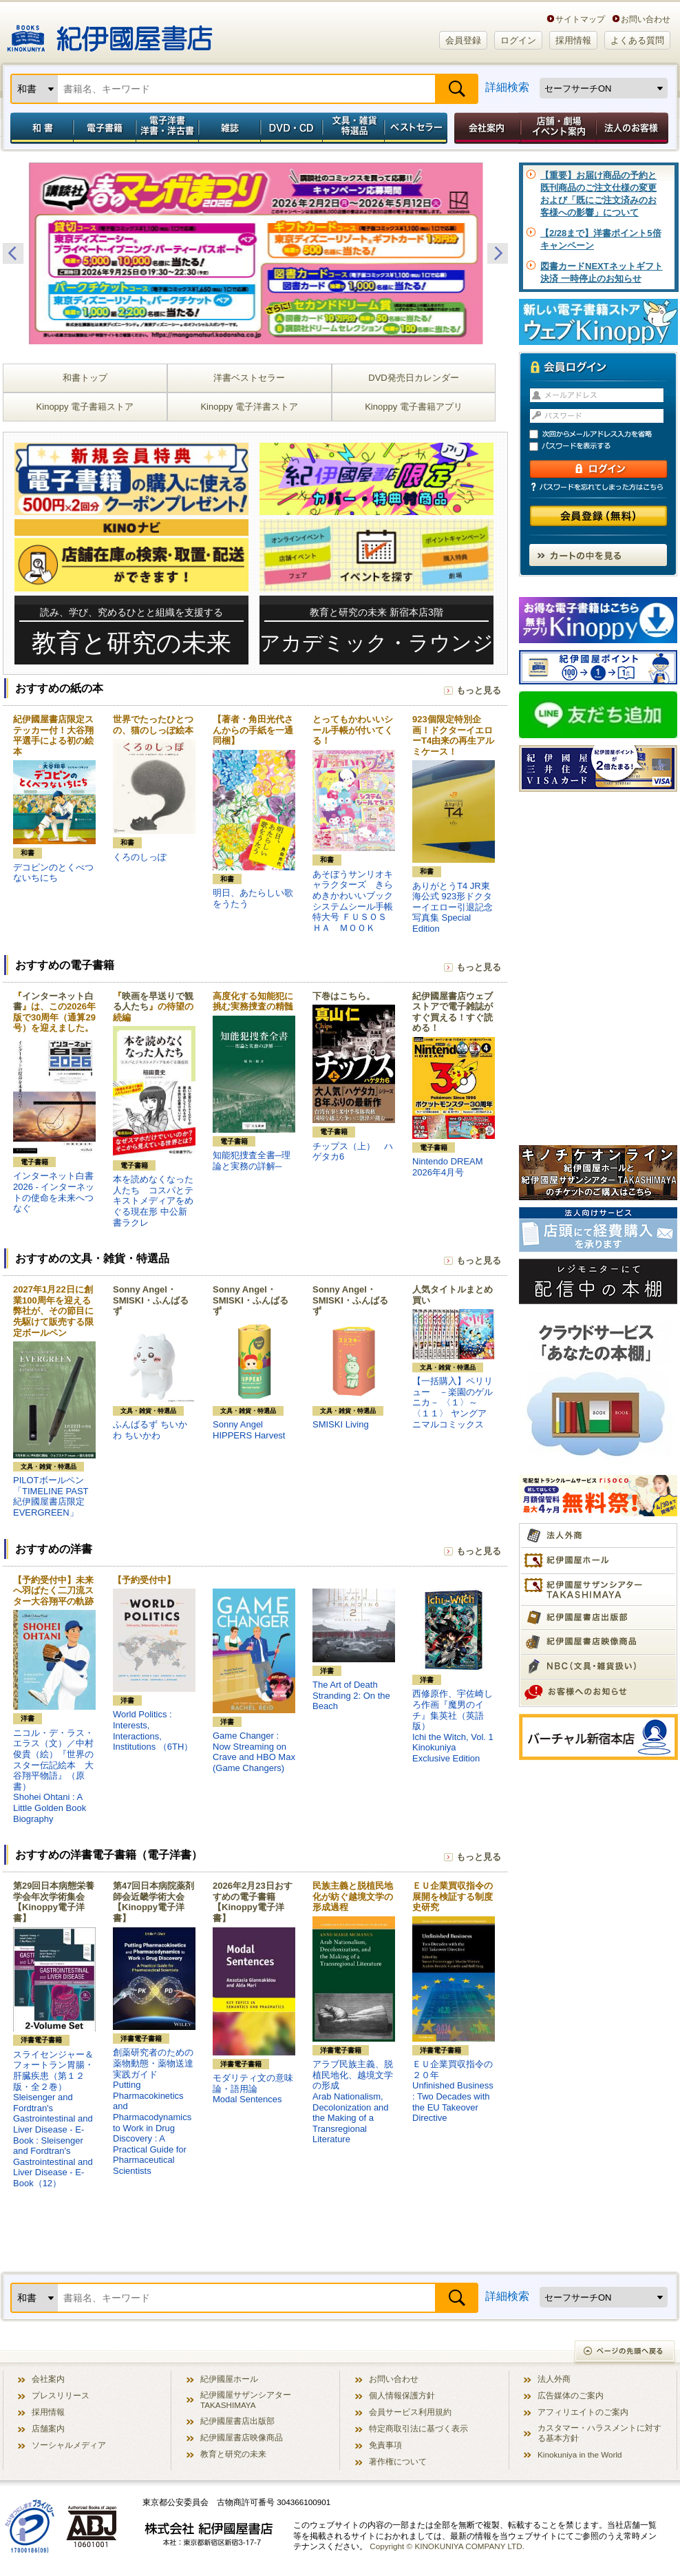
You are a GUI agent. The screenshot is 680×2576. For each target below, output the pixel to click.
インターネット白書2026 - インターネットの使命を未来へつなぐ (53, 1192)
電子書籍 (104, 128)
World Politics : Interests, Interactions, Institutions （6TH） (153, 1730)
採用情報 (573, 40)
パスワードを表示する (604, 446)
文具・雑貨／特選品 (354, 128)
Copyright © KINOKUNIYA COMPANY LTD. (447, 2546)
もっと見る (478, 690)
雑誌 (229, 128)
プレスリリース (60, 2395)
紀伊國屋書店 (110, 33)
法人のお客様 (633, 128)
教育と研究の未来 (233, 2453)
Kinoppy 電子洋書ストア (249, 406)
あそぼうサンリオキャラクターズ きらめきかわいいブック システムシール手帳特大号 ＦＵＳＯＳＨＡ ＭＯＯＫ (357, 901)
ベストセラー (417, 128)
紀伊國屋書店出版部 (237, 2420)
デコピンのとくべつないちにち (53, 872)
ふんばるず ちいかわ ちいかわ (150, 1430)
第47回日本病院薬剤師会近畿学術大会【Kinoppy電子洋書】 (153, 1902)
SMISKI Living (340, 1424)
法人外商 (554, 2378)
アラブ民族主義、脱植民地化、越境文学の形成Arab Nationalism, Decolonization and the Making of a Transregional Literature (352, 2101)
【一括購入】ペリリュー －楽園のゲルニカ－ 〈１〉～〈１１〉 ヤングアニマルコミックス (452, 1402)
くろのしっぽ (140, 857)
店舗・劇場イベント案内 (558, 128)
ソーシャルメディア (69, 2444)
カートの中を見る (598, 555)
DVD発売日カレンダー (413, 378)
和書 (39, 128)
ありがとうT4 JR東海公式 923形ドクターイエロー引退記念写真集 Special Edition (452, 907)
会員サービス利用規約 (410, 2411)
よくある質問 (637, 40)
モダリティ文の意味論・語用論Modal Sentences (253, 2088)
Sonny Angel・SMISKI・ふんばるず (151, 1300)
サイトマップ (580, 18)
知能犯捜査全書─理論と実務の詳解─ (251, 1160)
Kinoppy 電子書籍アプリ (414, 406)
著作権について (398, 2461)
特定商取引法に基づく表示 (418, 2428)
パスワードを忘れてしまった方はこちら (598, 487)
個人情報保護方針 (402, 2395)
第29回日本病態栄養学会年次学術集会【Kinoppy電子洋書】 (53, 1902)
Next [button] (497, 253)
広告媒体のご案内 (571, 2395)
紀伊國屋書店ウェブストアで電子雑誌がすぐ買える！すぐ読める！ (452, 1012)
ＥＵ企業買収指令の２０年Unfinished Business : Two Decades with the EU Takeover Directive (452, 2091)
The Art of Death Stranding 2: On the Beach (351, 1695)
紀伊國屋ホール (229, 2378)
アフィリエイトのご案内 (583, 2411)
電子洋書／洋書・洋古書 (167, 128)
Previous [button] (13, 253)
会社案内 (485, 128)
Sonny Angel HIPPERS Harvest (249, 1430)
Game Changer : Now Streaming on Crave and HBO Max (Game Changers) (254, 1751)
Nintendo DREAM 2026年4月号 (447, 1166)
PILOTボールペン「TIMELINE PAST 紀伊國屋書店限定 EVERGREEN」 (50, 1496)
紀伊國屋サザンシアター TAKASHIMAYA (245, 2399)
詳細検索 (507, 87)
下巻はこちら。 (343, 996)
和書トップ (85, 378)
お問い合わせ (645, 18)
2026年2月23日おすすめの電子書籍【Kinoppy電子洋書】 (253, 1902)
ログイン (518, 40)
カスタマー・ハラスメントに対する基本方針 (599, 2432)
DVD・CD (292, 128)
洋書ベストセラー (249, 378)
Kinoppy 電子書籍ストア (85, 406)
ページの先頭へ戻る (625, 2352)
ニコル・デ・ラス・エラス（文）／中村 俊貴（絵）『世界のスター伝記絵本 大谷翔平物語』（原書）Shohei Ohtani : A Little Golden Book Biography (53, 1776)
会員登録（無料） (598, 516)
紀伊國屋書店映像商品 (241, 2437)
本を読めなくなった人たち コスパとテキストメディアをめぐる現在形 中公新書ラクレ (153, 1200)
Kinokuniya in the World (580, 2454)
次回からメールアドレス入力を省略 (604, 434)
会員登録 (463, 40)
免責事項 (385, 2444)
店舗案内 (48, 2428)
